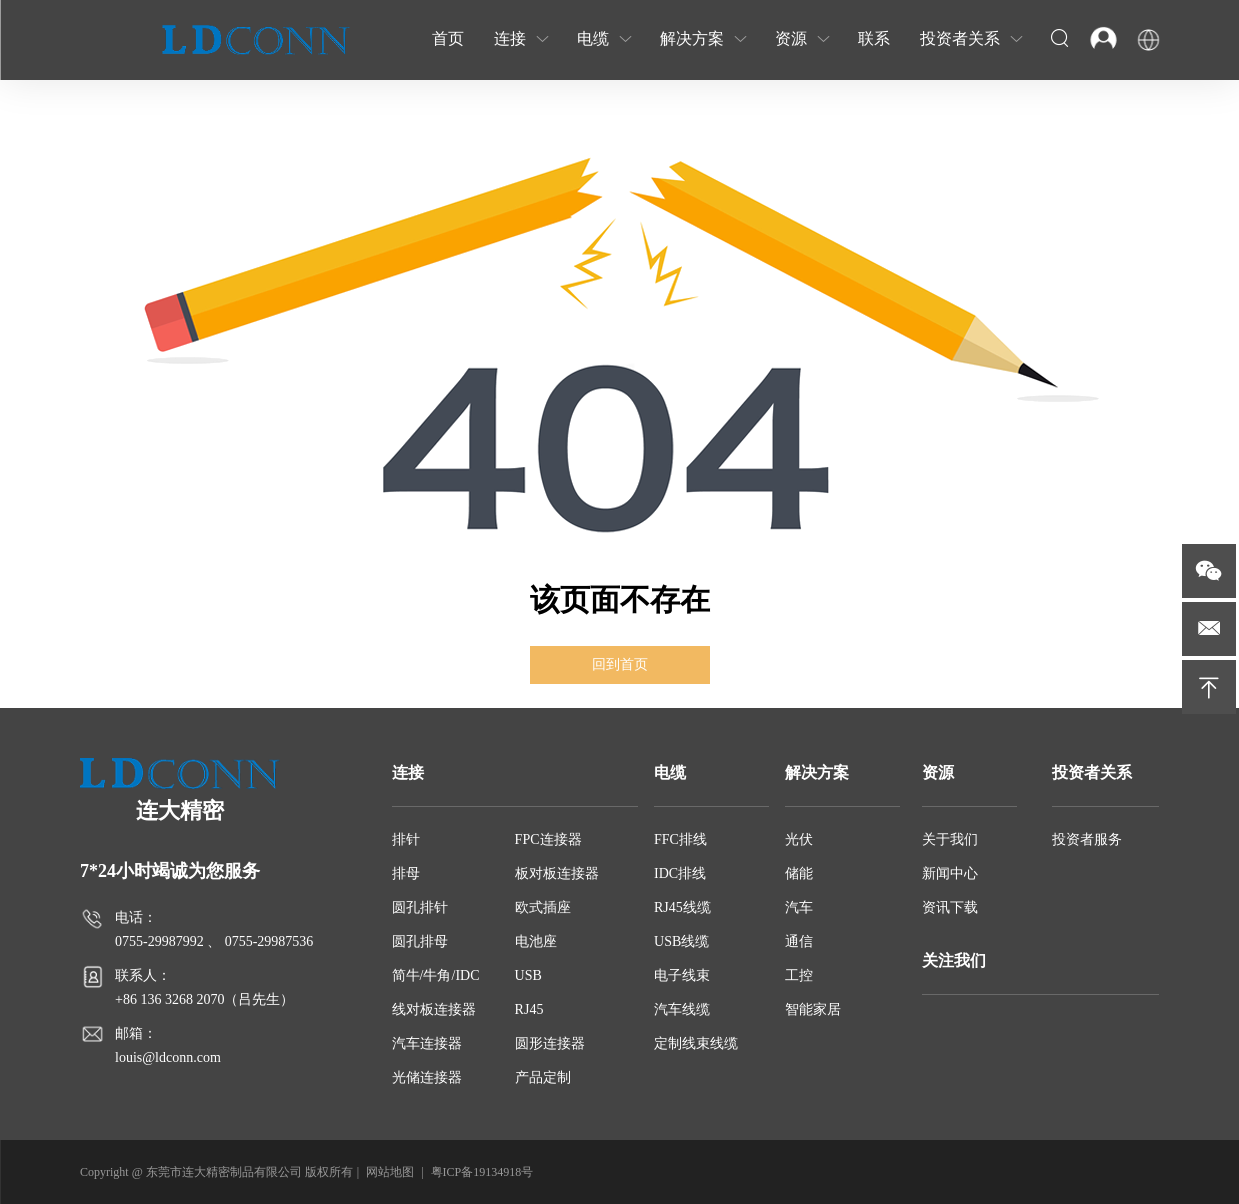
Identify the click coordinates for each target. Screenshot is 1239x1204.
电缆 (670, 772)
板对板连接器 (557, 873)
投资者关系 (1092, 772)
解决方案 (817, 772)
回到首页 (620, 664)
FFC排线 (680, 839)
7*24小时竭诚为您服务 (170, 871)
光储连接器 (427, 1077)
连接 (408, 772)
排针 (406, 839)
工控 (799, 975)
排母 (406, 873)
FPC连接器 (548, 839)
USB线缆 (681, 941)
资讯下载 (950, 907)
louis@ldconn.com (168, 1057)
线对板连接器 (434, 1009)
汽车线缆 (682, 1009)
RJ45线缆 (682, 907)
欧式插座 (543, 907)
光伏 (799, 839)
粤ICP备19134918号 (482, 1172)
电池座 (536, 941)
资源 (938, 772)
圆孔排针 (420, 907)
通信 (799, 941)
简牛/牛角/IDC (436, 975)
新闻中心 (950, 873)
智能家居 (813, 1009)
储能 (799, 873)
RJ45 (529, 1009)
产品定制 (543, 1077)
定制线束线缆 (696, 1043)
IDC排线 (680, 873)
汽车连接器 (427, 1043)
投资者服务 (1087, 839)
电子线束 (682, 975)
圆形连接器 (550, 1043)
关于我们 (950, 839)
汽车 (799, 907)
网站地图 (390, 1172)
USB (528, 975)
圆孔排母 (420, 941)
